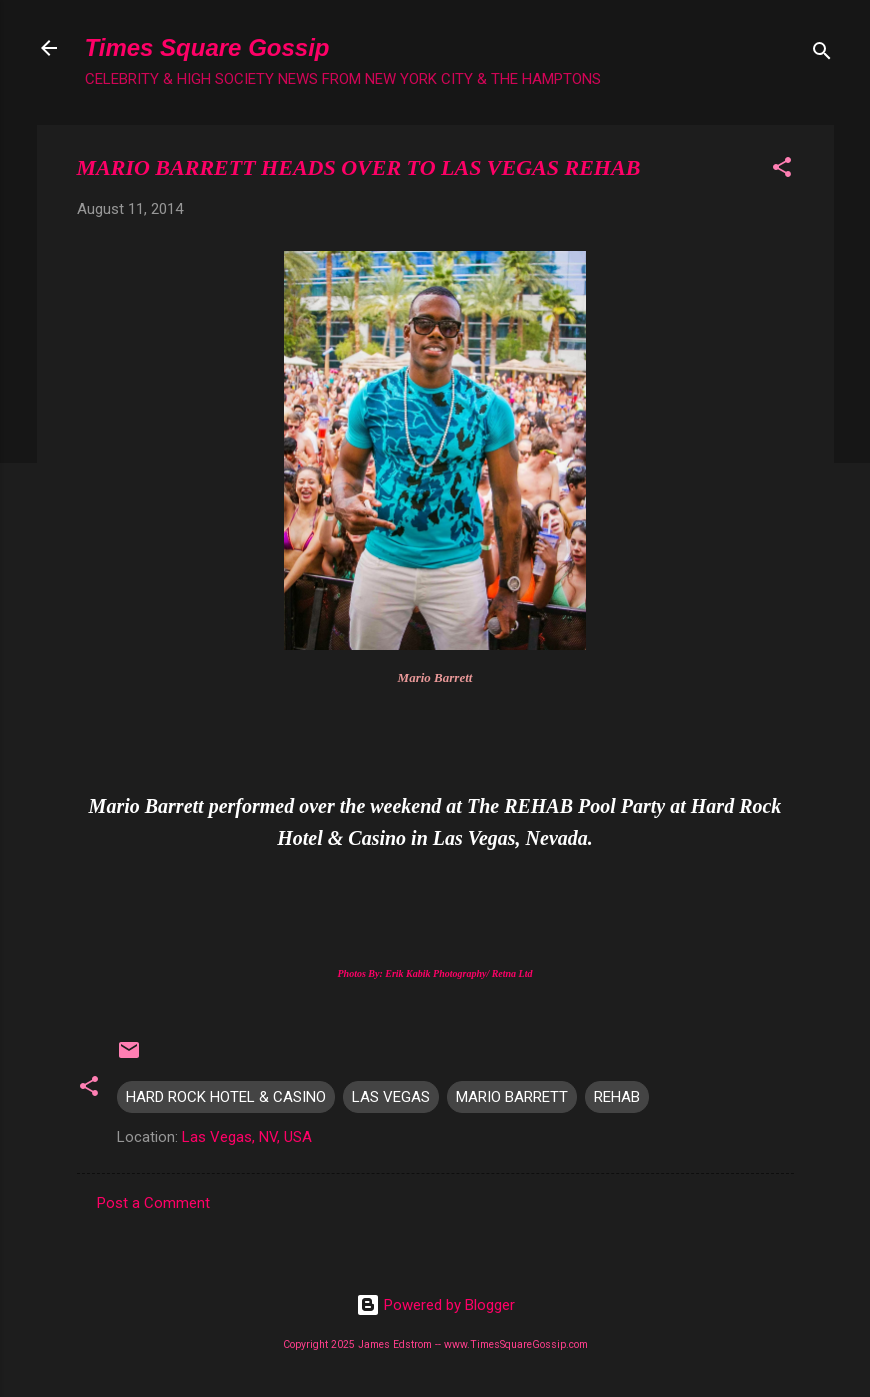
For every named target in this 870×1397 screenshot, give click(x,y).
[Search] (822, 54)
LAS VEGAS (391, 1097)
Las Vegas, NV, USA (247, 1137)
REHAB (617, 1097)
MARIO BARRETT (512, 1097)
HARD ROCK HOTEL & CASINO (226, 1097)
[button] (782, 170)
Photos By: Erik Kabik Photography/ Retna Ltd (434, 973)
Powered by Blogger (435, 1305)
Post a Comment (153, 1203)
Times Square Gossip (207, 47)
